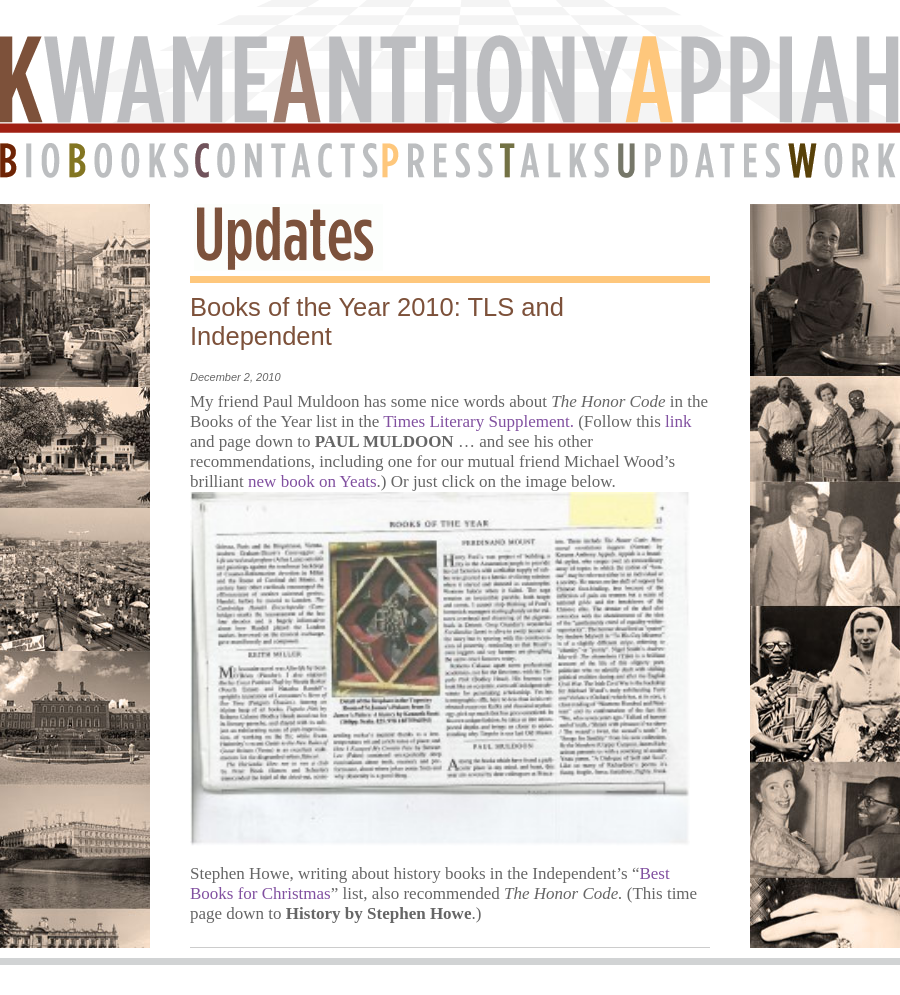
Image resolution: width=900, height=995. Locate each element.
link (678, 421)
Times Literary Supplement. (478, 421)
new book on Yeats (312, 481)
